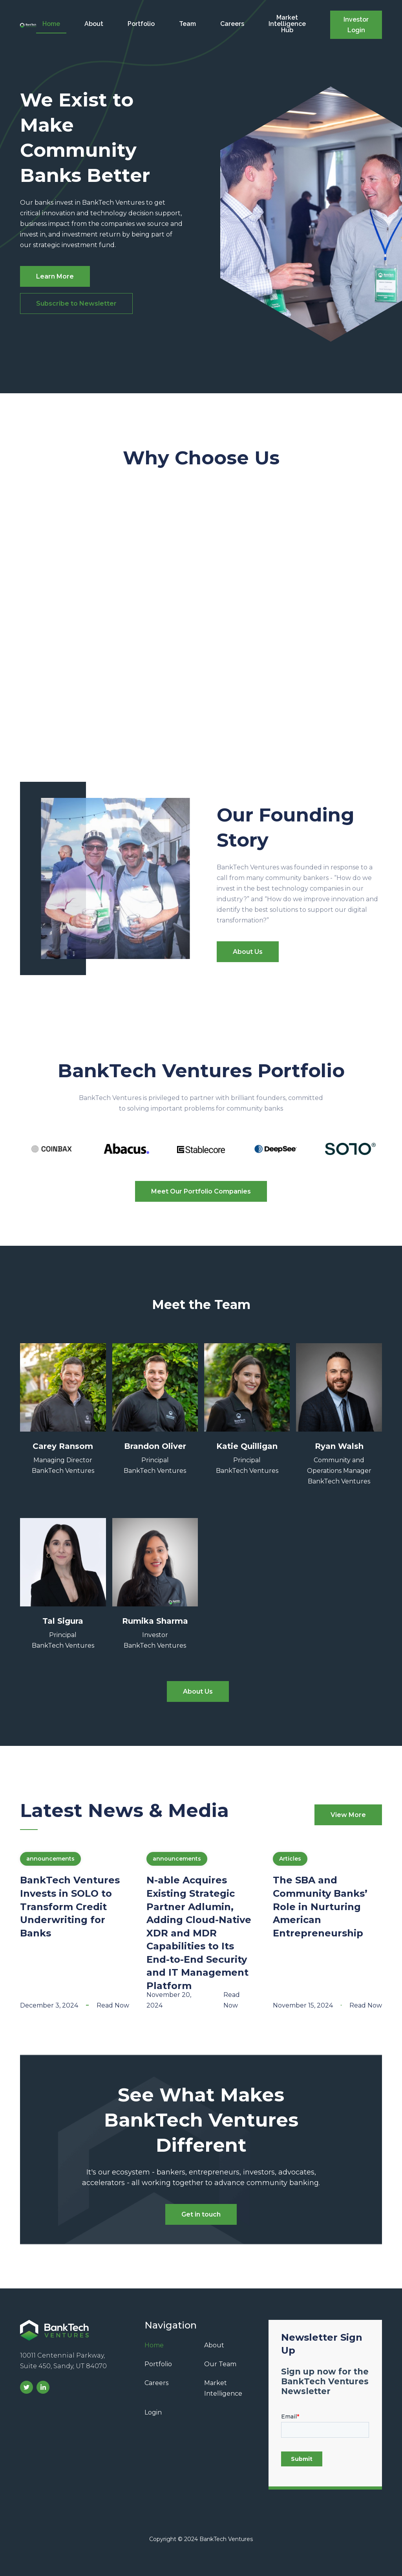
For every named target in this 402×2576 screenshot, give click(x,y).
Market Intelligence (223, 2388)
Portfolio (141, 24)
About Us (248, 951)
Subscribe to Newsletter (76, 303)
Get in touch (201, 2214)
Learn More (55, 276)
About (93, 24)
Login (153, 2412)
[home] (28, 25)
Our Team (220, 2364)
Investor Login (356, 25)
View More (348, 1815)
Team (187, 24)
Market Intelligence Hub (287, 24)
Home (51, 24)
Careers (232, 24)
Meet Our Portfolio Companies (201, 1191)
